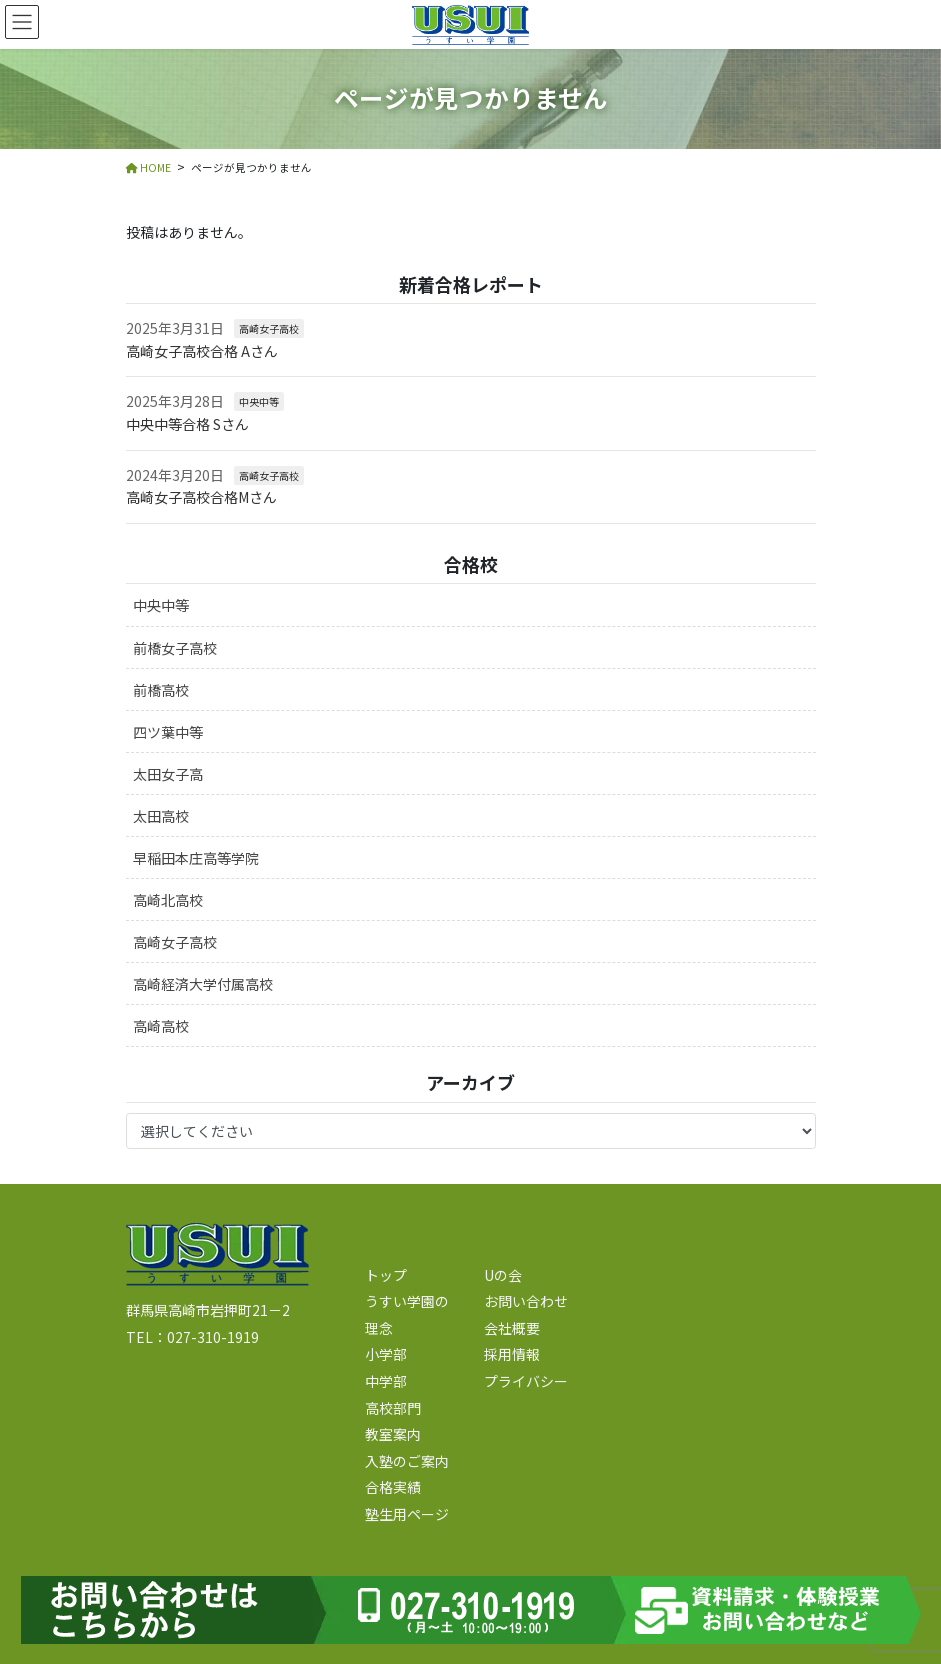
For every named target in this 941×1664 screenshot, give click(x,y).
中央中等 (259, 401)
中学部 (386, 1381)
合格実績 (393, 1487)
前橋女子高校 (175, 648)
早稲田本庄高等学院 (196, 858)
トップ (386, 1275)
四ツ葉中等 (168, 732)
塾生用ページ (407, 1514)
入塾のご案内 (407, 1461)
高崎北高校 (168, 900)
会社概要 (512, 1328)
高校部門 (393, 1408)
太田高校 (161, 816)
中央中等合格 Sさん (187, 424)
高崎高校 (161, 1026)
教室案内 (393, 1434)
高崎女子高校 (269, 328)
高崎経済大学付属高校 (203, 984)
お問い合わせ (526, 1301)
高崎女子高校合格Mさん (201, 497)
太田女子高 (168, 774)
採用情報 (512, 1354)
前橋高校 (161, 690)
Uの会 (503, 1275)
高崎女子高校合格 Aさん (202, 351)
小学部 (386, 1354)
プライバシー (526, 1381)
